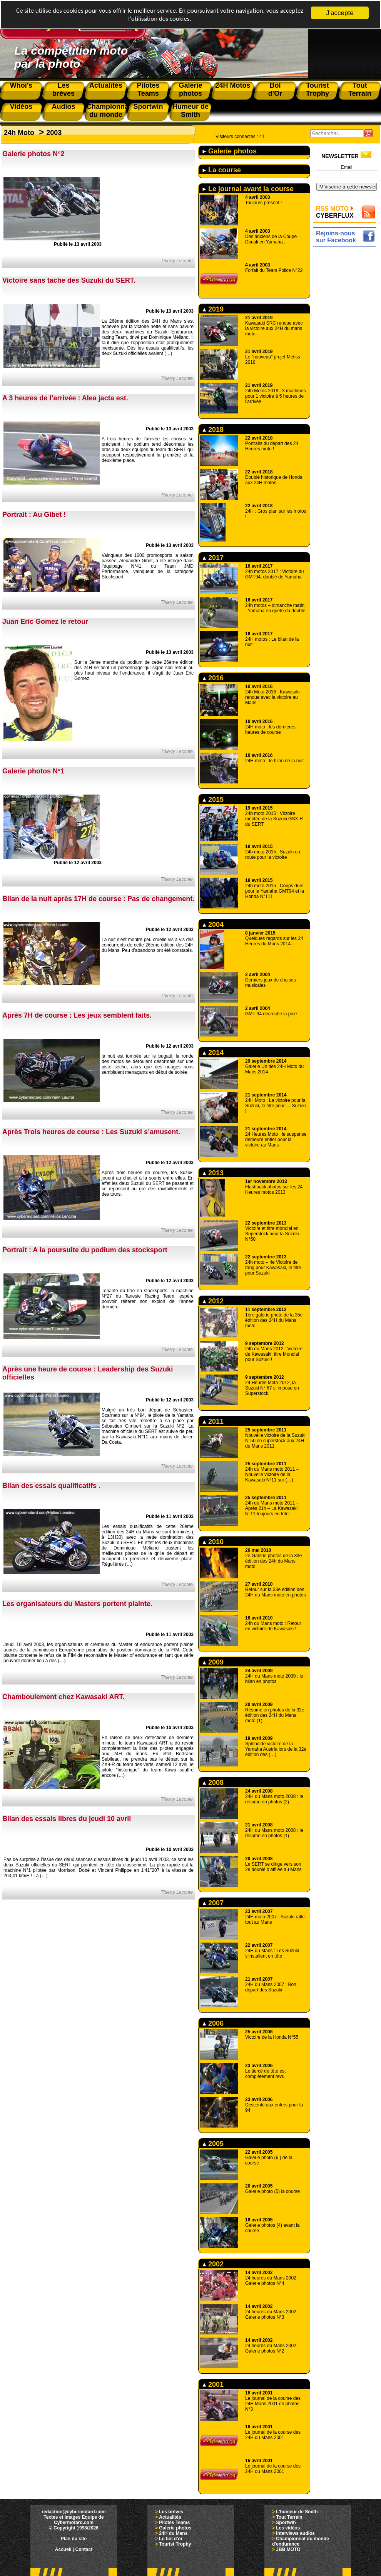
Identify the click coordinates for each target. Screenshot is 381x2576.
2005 (213, 2144)
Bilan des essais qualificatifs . (51, 1486)
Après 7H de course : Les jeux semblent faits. (77, 1015)
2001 (213, 2384)
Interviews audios (295, 2533)
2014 (213, 1052)
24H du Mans (173, 2533)
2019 (213, 309)
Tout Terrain (289, 2517)
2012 (213, 1301)
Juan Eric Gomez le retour (45, 621)
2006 (213, 2023)
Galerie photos (229, 151)
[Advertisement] (346, 364)
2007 (213, 1903)
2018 (213, 429)
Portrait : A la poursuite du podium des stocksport (84, 1250)
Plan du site (74, 2538)
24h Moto (19, 133)
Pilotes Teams (174, 2522)
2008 (213, 1782)
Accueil (63, 2549)
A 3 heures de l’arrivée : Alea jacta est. (65, 398)
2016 (213, 678)
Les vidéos (288, 2528)
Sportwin (286, 2522)
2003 (54, 133)
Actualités (170, 2517)
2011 (213, 1421)
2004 (213, 924)
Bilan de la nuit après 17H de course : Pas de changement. (98, 899)
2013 (213, 1173)
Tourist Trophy (175, 2544)
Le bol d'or (170, 2538)
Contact (84, 2549)
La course (221, 170)
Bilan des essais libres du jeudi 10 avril (66, 1819)
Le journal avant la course (248, 189)
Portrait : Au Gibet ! (34, 514)
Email (346, 167)
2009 (213, 1662)
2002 (213, 2264)
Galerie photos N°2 (33, 154)
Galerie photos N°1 (33, 771)
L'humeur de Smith (297, 2511)
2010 (213, 1542)
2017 (213, 558)
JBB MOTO (288, 2549)
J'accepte (339, 13)
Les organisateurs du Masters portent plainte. (77, 1604)
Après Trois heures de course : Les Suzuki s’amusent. (91, 1132)
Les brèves (171, 2511)
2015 (213, 799)
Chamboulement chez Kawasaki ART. (63, 1697)
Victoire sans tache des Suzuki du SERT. (68, 280)
